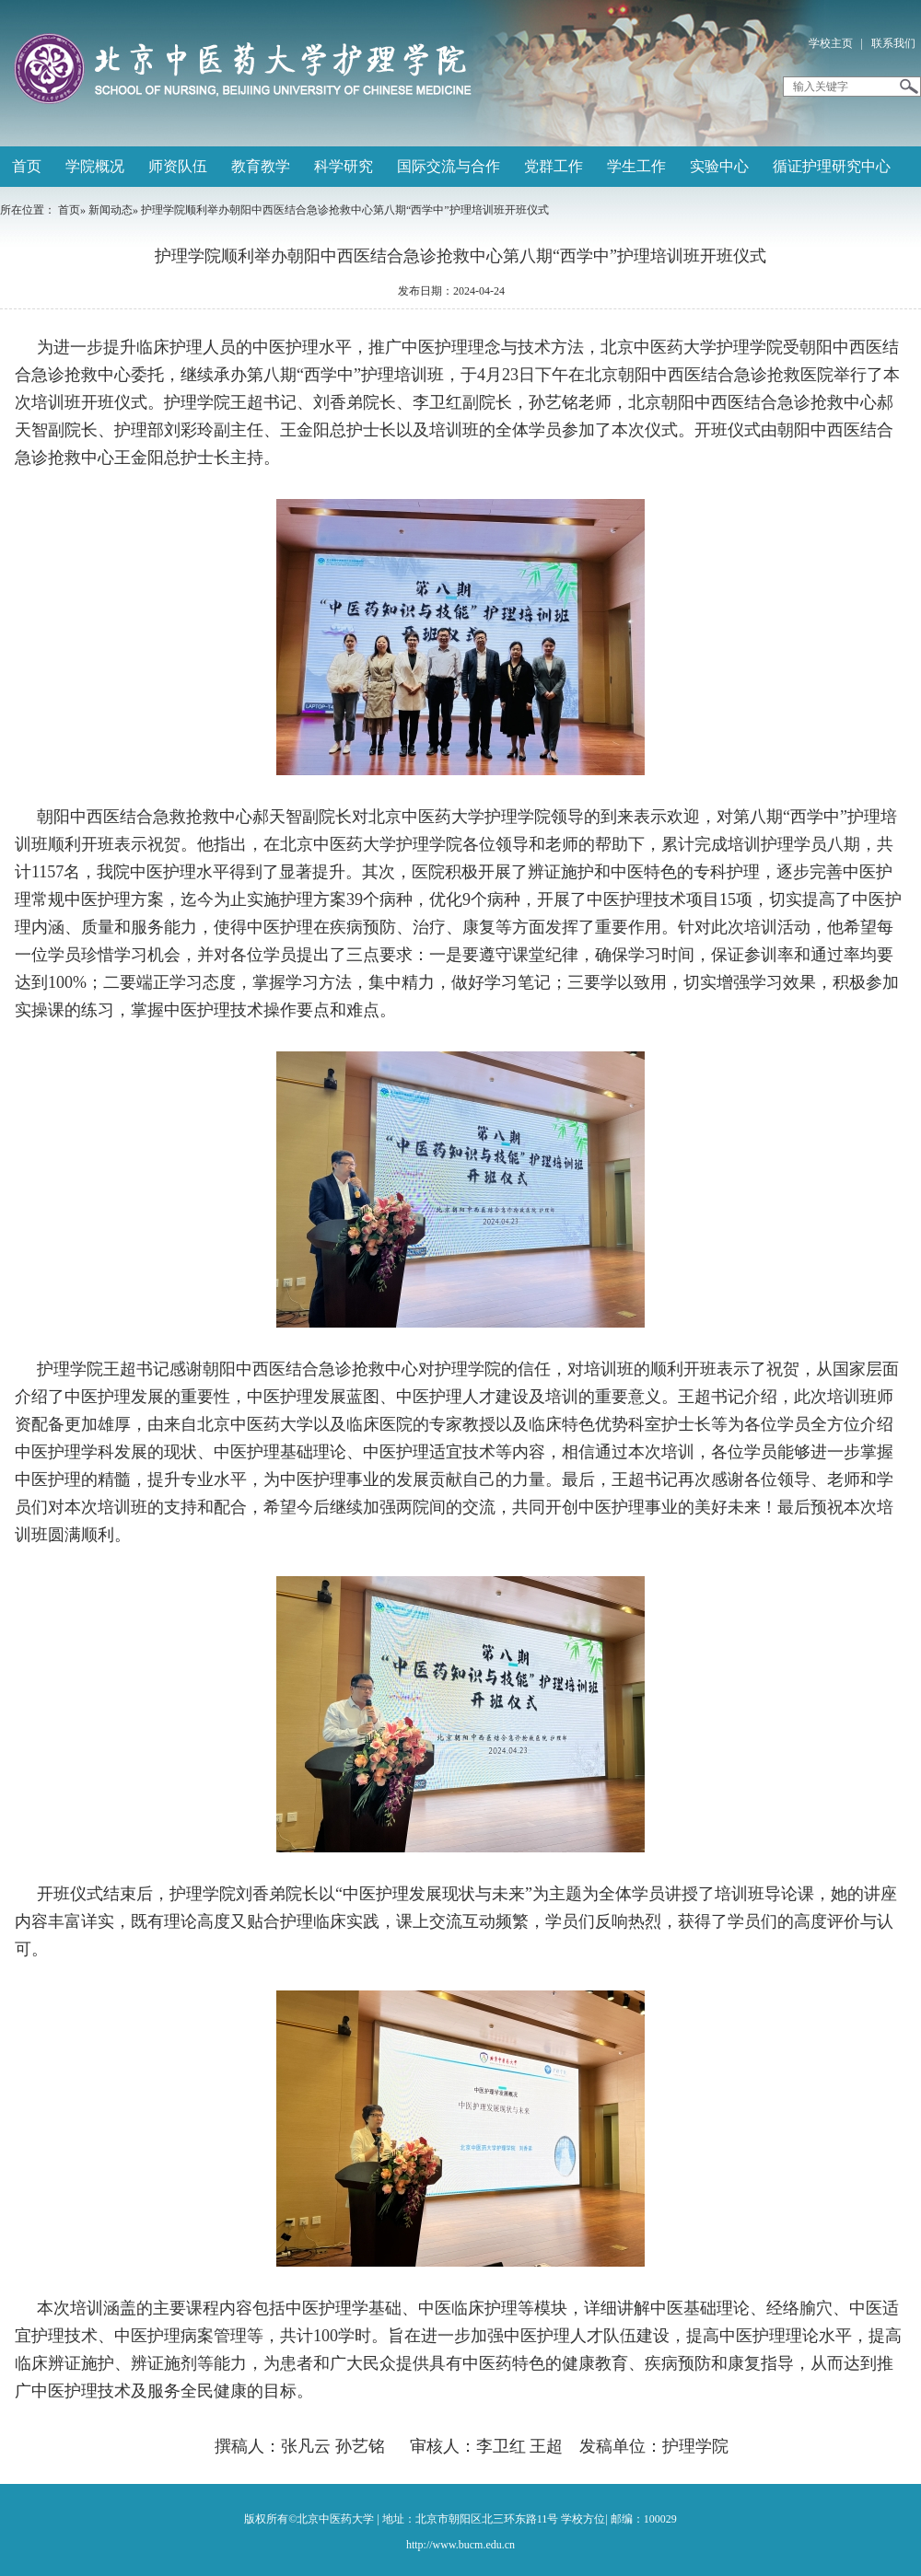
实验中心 (719, 166)
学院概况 (94, 166)
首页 (26, 166)
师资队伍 (177, 166)
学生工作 (636, 166)
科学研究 (343, 166)
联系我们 (893, 43)
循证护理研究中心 (832, 166)
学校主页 (831, 43)
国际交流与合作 (448, 166)
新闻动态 (110, 209)
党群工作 (553, 166)
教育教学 (260, 166)
